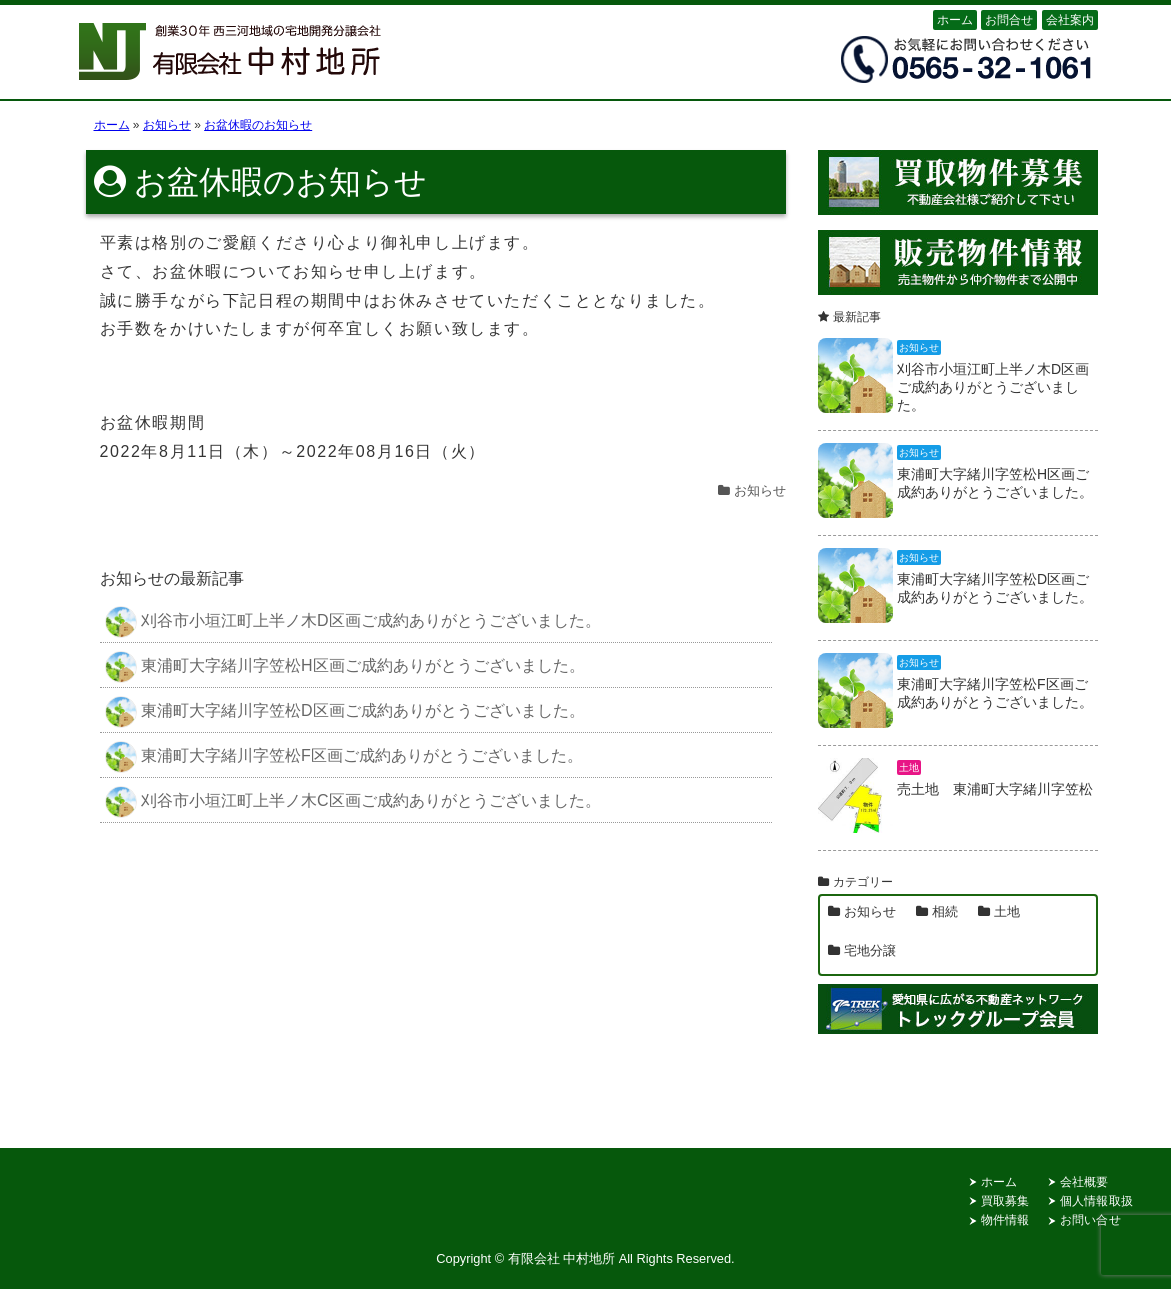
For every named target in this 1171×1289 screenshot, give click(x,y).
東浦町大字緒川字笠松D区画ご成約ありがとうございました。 (345, 712)
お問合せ (1009, 20)
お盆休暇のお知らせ (280, 182)
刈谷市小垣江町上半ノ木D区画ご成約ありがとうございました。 (353, 622)
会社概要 (1084, 1182)
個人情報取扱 (1096, 1201)
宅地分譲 (870, 950)
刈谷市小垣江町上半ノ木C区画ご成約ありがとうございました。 (353, 802)
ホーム (955, 20)
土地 (1007, 911)
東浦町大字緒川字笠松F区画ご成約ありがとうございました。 (344, 757)
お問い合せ (1090, 1220)
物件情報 (1005, 1220)
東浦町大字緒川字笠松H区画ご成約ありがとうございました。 (345, 667)
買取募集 (1005, 1201)
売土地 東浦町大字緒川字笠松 (995, 789)
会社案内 (1070, 20)
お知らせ (760, 490)
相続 (945, 911)
